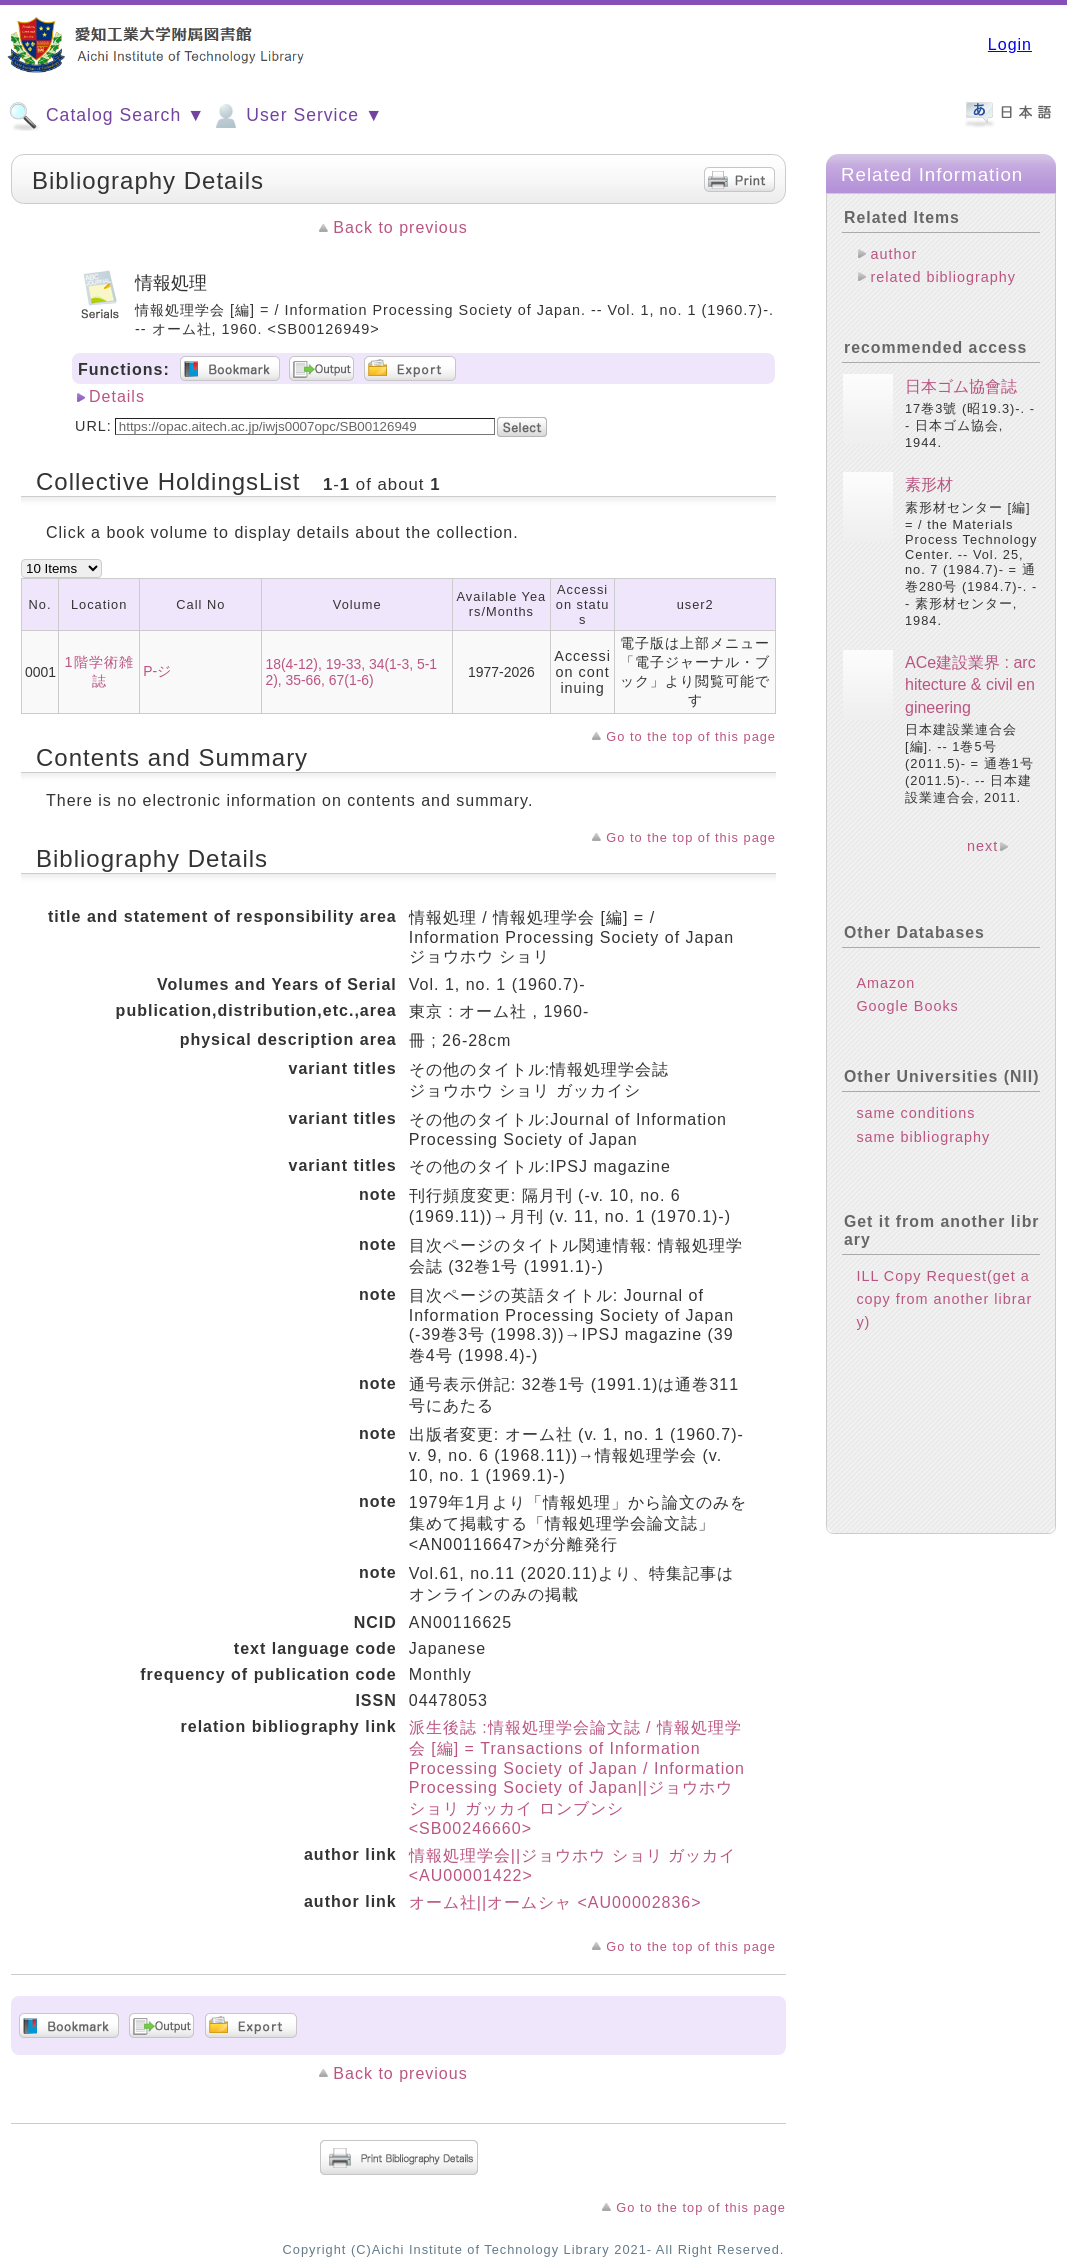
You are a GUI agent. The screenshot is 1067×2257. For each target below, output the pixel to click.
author (893, 254)
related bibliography (943, 277)
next (982, 846)
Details (117, 396)
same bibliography (923, 1137)
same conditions (915, 1113)
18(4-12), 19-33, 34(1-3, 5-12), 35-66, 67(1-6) (351, 672)
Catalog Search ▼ (106, 116)
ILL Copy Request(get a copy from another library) (944, 1299)
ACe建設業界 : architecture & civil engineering (970, 685)
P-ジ (157, 671)
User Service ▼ (296, 116)
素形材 (929, 484)
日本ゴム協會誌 (961, 386)
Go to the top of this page (691, 736)
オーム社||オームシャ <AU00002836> (555, 1902)
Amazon (885, 983)
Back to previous (400, 227)
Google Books (907, 1006)
